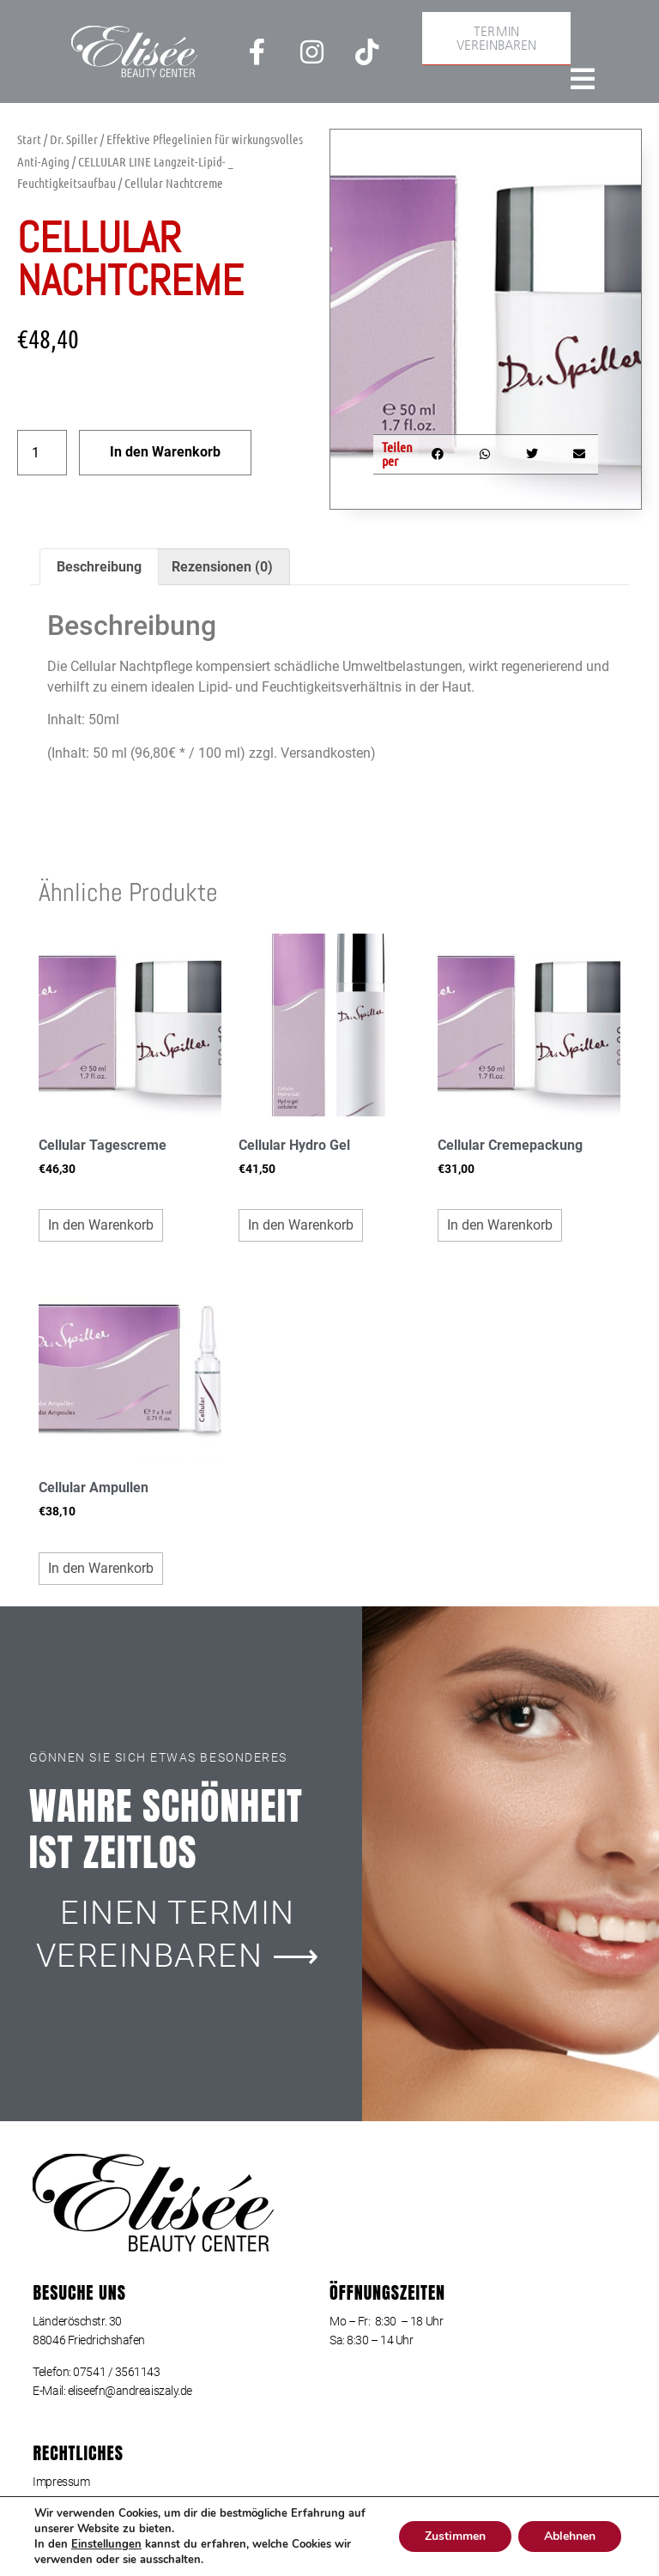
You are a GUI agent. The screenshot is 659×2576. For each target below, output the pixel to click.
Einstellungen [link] (106, 2543)
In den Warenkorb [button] (101, 1225)
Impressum (61, 2481)
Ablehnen (568, 2536)
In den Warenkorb (165, 452)
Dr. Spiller (74, 139)
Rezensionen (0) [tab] (222, 567)
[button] (437, 454)
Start (29, 139)
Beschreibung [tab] (99, 567)
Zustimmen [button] (451, 2536)
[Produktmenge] (42, 452)
